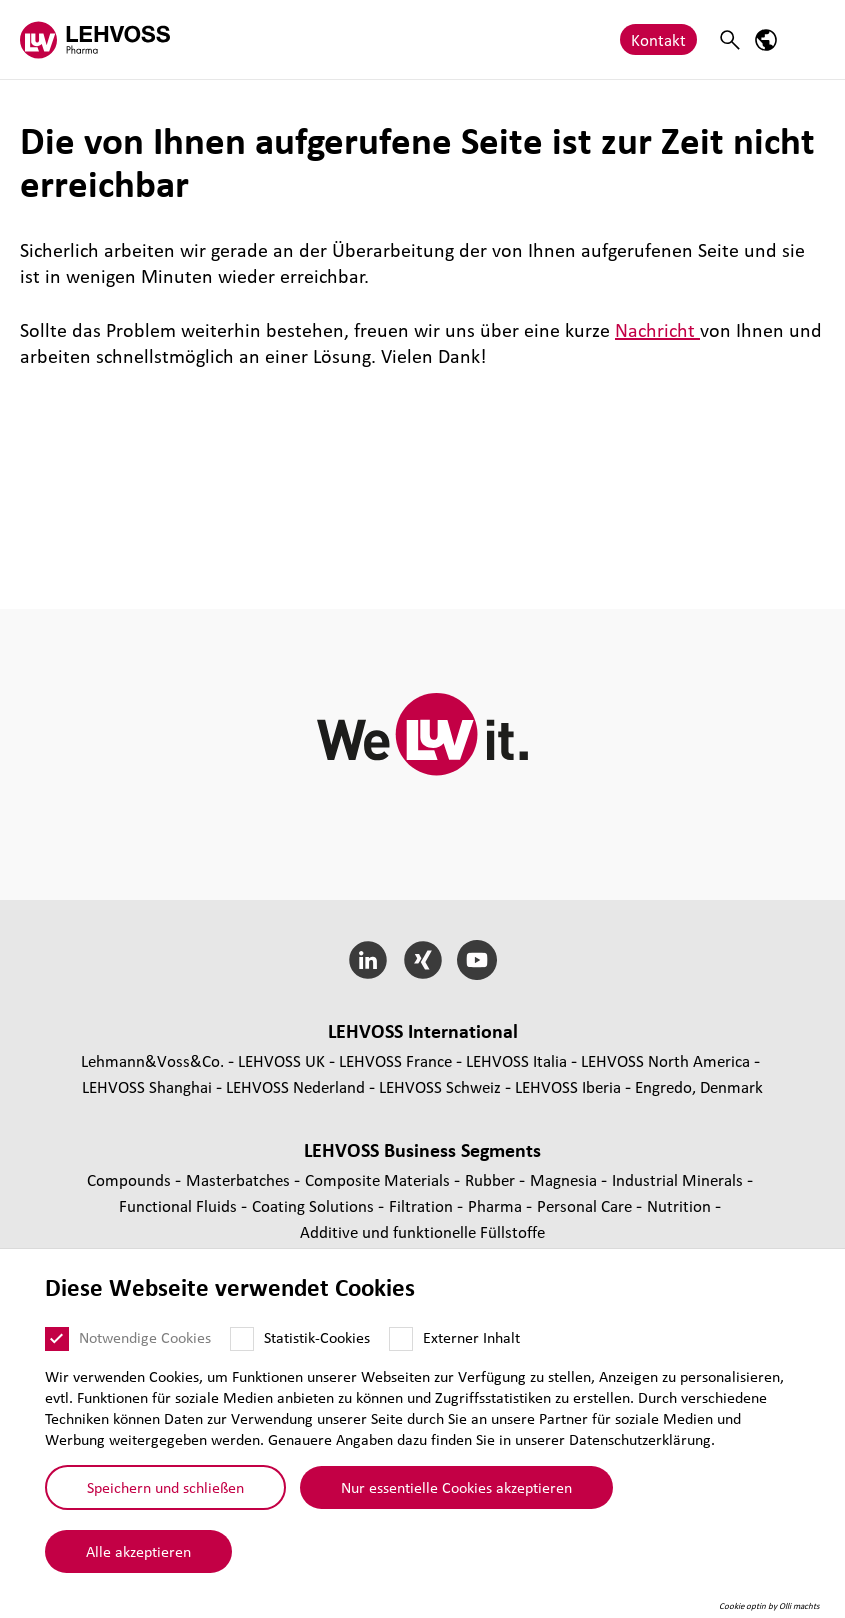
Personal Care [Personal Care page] (586, 1205)
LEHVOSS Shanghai (147, 1086)
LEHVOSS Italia (516, 1060)
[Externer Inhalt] (401, 1339)
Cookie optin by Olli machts (769, 1606)
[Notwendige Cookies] (57, 1339)
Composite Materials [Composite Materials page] (379, 1179)
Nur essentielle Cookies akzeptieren (456, 1487)
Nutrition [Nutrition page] (681, 1205)
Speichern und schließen (165, 1487)
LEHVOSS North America (665, 1060)
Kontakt (658, 39)
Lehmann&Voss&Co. (152, 1060)
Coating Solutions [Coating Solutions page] (315, 1205)
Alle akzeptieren (138, 1551)
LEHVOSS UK (281, 1060)
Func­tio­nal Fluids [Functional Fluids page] (180, 1205)
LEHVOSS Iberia (568, 1086)
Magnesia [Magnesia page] (565, 1179)
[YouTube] (477, 960)
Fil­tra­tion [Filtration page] (423, 1205)
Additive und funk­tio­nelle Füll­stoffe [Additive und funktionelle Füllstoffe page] (422, 1231)
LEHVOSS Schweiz (440, 1086)
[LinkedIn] (367, 960)
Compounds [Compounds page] (131, 1179)
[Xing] (422, 960)
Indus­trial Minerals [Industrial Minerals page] (679, 1179)
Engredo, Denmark (699, 1086)
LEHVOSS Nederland (295, 1086)
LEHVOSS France (395, 1060)
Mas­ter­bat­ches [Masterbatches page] (240, 1179)
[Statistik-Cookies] (242, 1339)
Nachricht (657, 330)
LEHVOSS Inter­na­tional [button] (423, 1031)
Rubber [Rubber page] (492, 1179)
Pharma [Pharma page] (497, 1205)
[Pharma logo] (95, 39)
